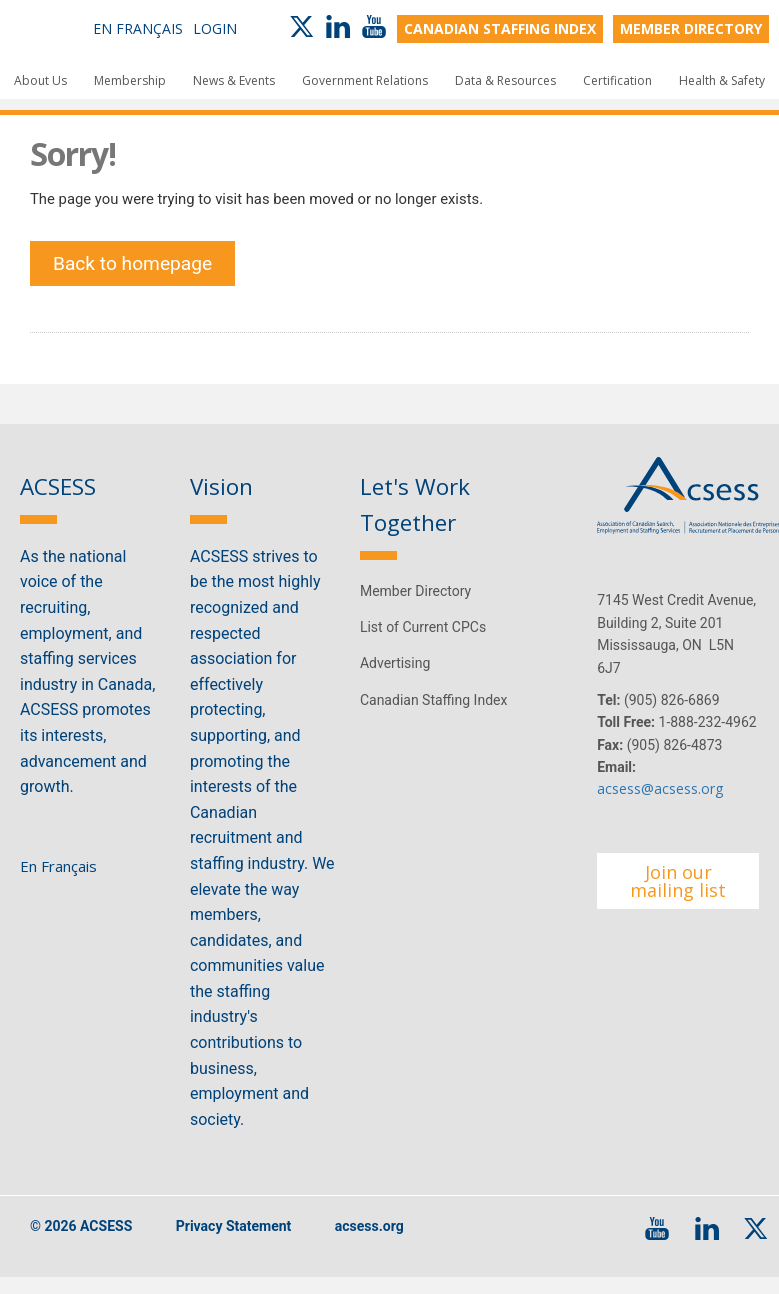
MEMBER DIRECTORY (691, 28)
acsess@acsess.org (660, 804)
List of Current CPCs (423, 642)
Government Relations (365, 80)
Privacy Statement (234, 1242)
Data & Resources (505, 80)
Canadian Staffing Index (434, 715)
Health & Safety (722, 80)
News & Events (234, 80)
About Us (40, 80)
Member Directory (415, 606)
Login (215, 28)
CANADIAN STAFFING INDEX (500, 28)
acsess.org (369, 1242)
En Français (138, 28)
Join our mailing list (678, 896)
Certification (617, 80)
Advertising (395, 678)
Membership (130, 80)
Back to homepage (138, 273)
